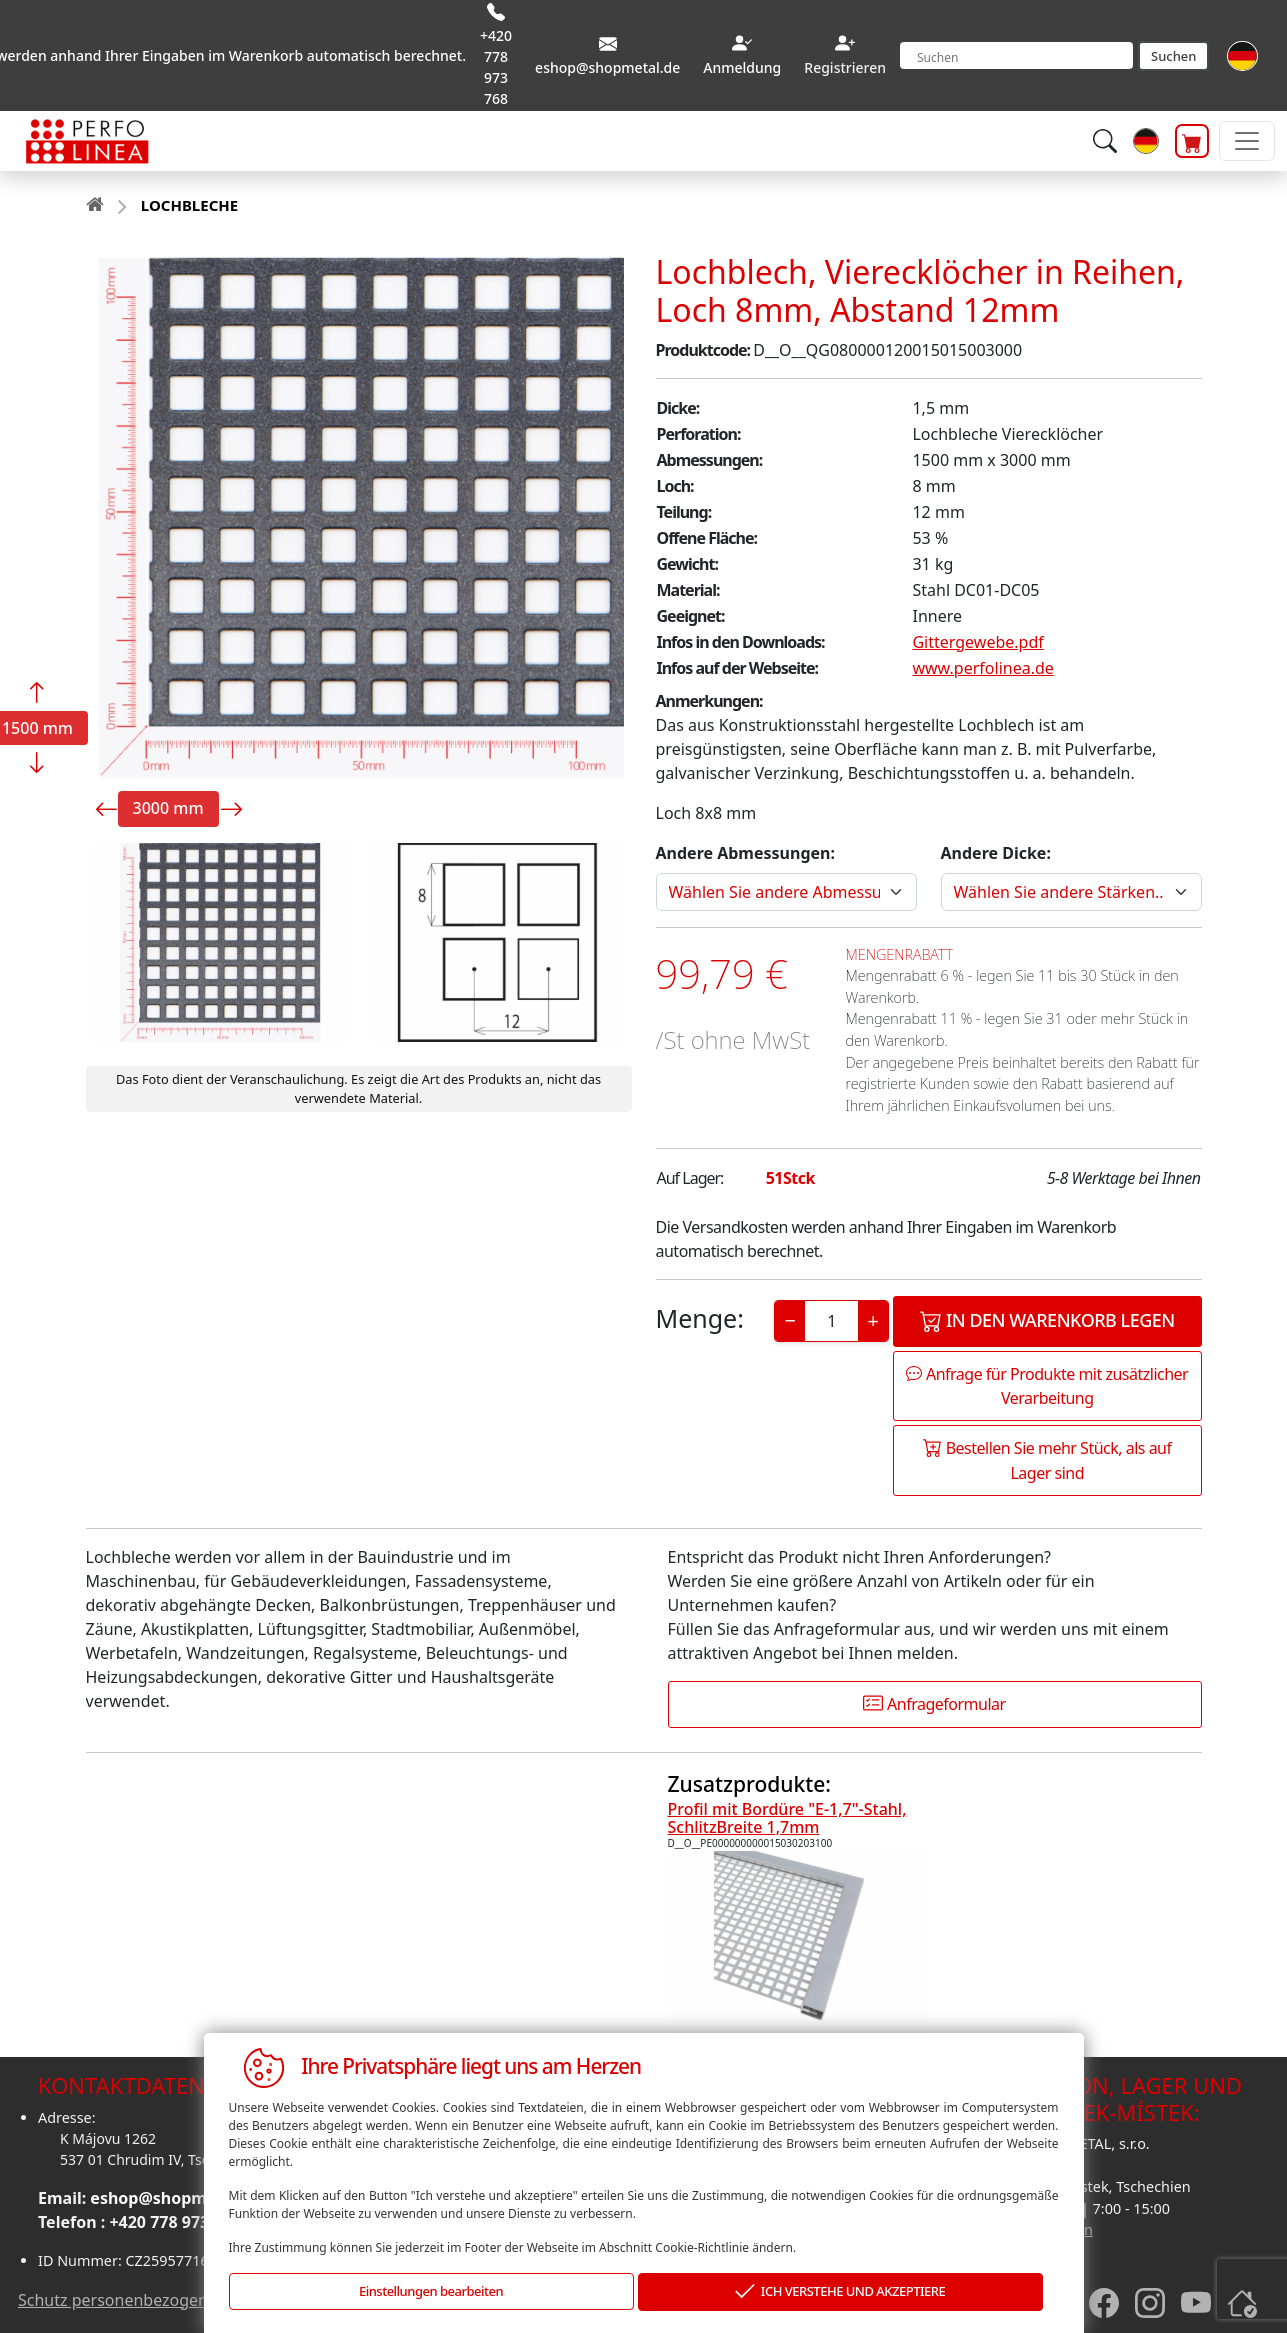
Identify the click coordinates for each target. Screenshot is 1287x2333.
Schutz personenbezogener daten (144, 2300)
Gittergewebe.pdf (977, 642)
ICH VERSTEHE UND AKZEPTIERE (840, 2292)
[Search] (1016, 55)
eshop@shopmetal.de (176, 2198)
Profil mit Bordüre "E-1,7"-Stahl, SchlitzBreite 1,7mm (787, 1818)
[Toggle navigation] (1247, 141)
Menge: (700, 1318)
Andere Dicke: (996, 853)
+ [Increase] (873, 1320)
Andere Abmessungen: (745, 853)
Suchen (1173, 56)
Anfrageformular (934, 1704)
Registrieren (845, 67)
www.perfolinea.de (982, 668)
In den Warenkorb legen (1047, 1320)
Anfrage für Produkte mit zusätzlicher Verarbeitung (1047, 1386)
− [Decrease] (790, 1320)
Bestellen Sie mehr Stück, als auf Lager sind (1047, 1460)
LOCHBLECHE (189, 205)
